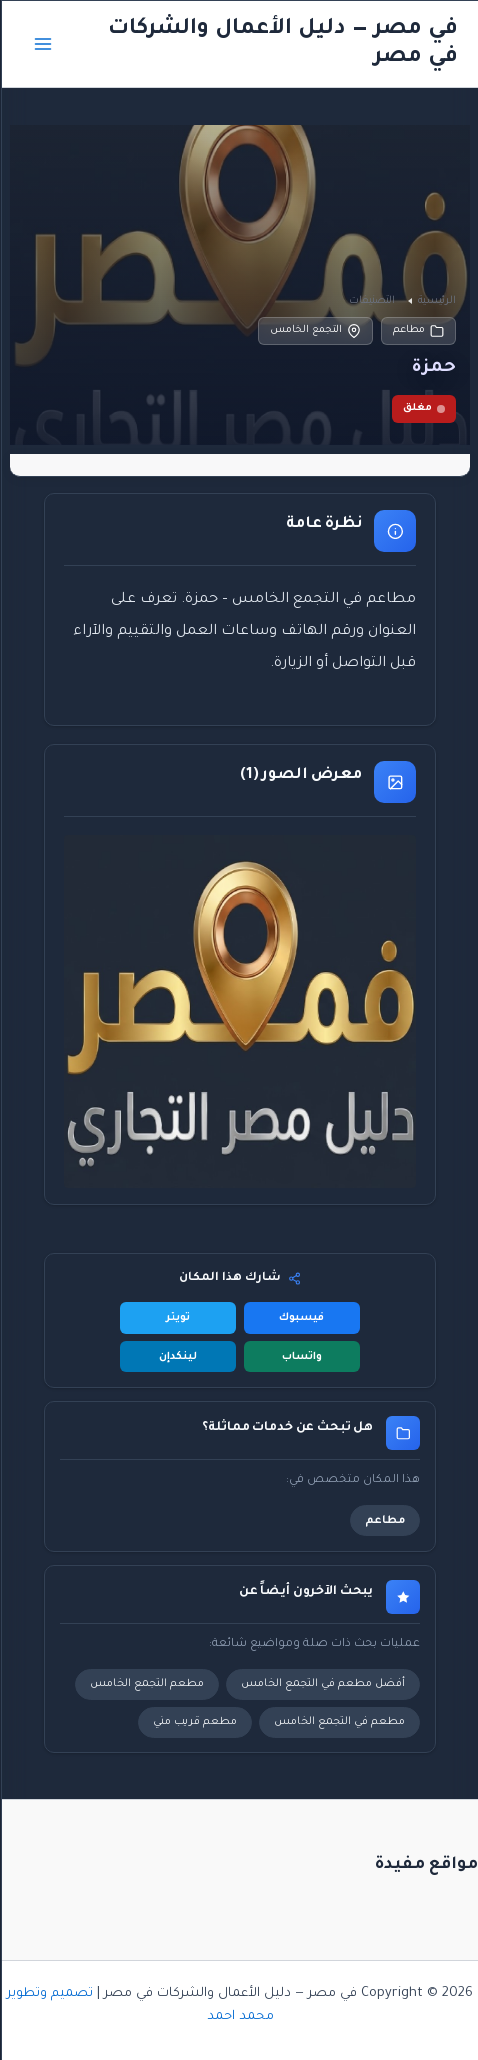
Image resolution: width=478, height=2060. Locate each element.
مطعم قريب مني (194, 1722)
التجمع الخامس (314, 331)
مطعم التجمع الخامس (146, 1684)
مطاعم (417, 331)
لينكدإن (177, 1357)
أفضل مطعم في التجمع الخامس (322, 1684)
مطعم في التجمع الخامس (338, 1722)
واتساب (301, 1357)
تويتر (177, 1318)
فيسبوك (300, 1318)
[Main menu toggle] (42, 44)
